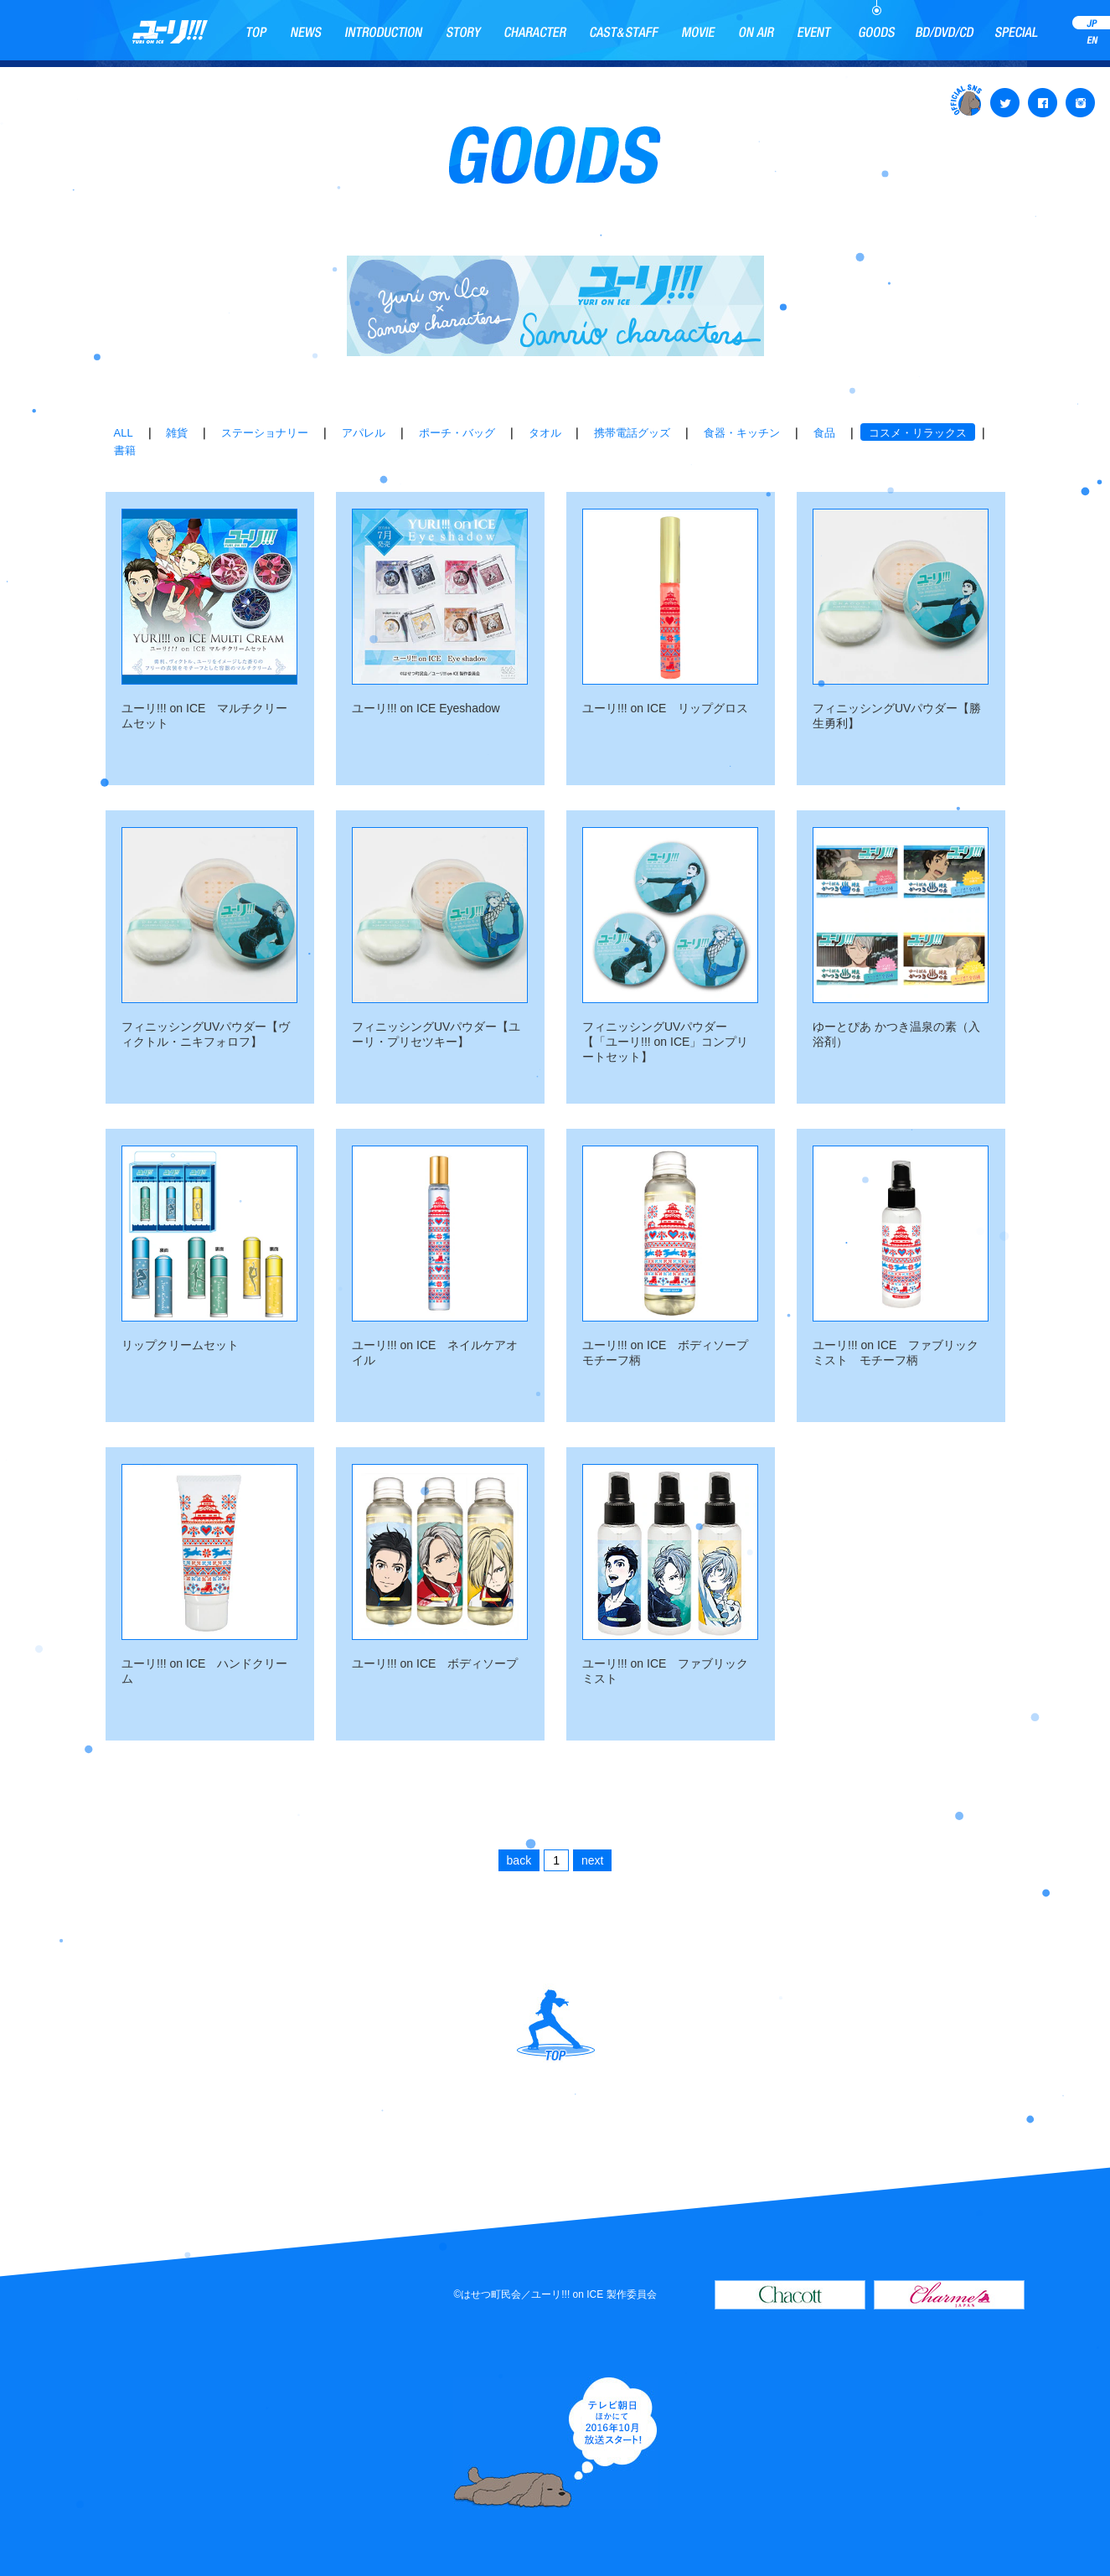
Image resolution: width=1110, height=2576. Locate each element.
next (592, 1860)
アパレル (363, 433)
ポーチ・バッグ (457, 433)
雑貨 (177, 433)
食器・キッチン (742, 433)
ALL (123, 433)
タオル (545, 433)
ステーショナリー (264, 433)
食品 (824, 433)
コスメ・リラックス (918, 433)
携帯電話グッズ (632, 433)
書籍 (125, 450)
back (519, 1860)
